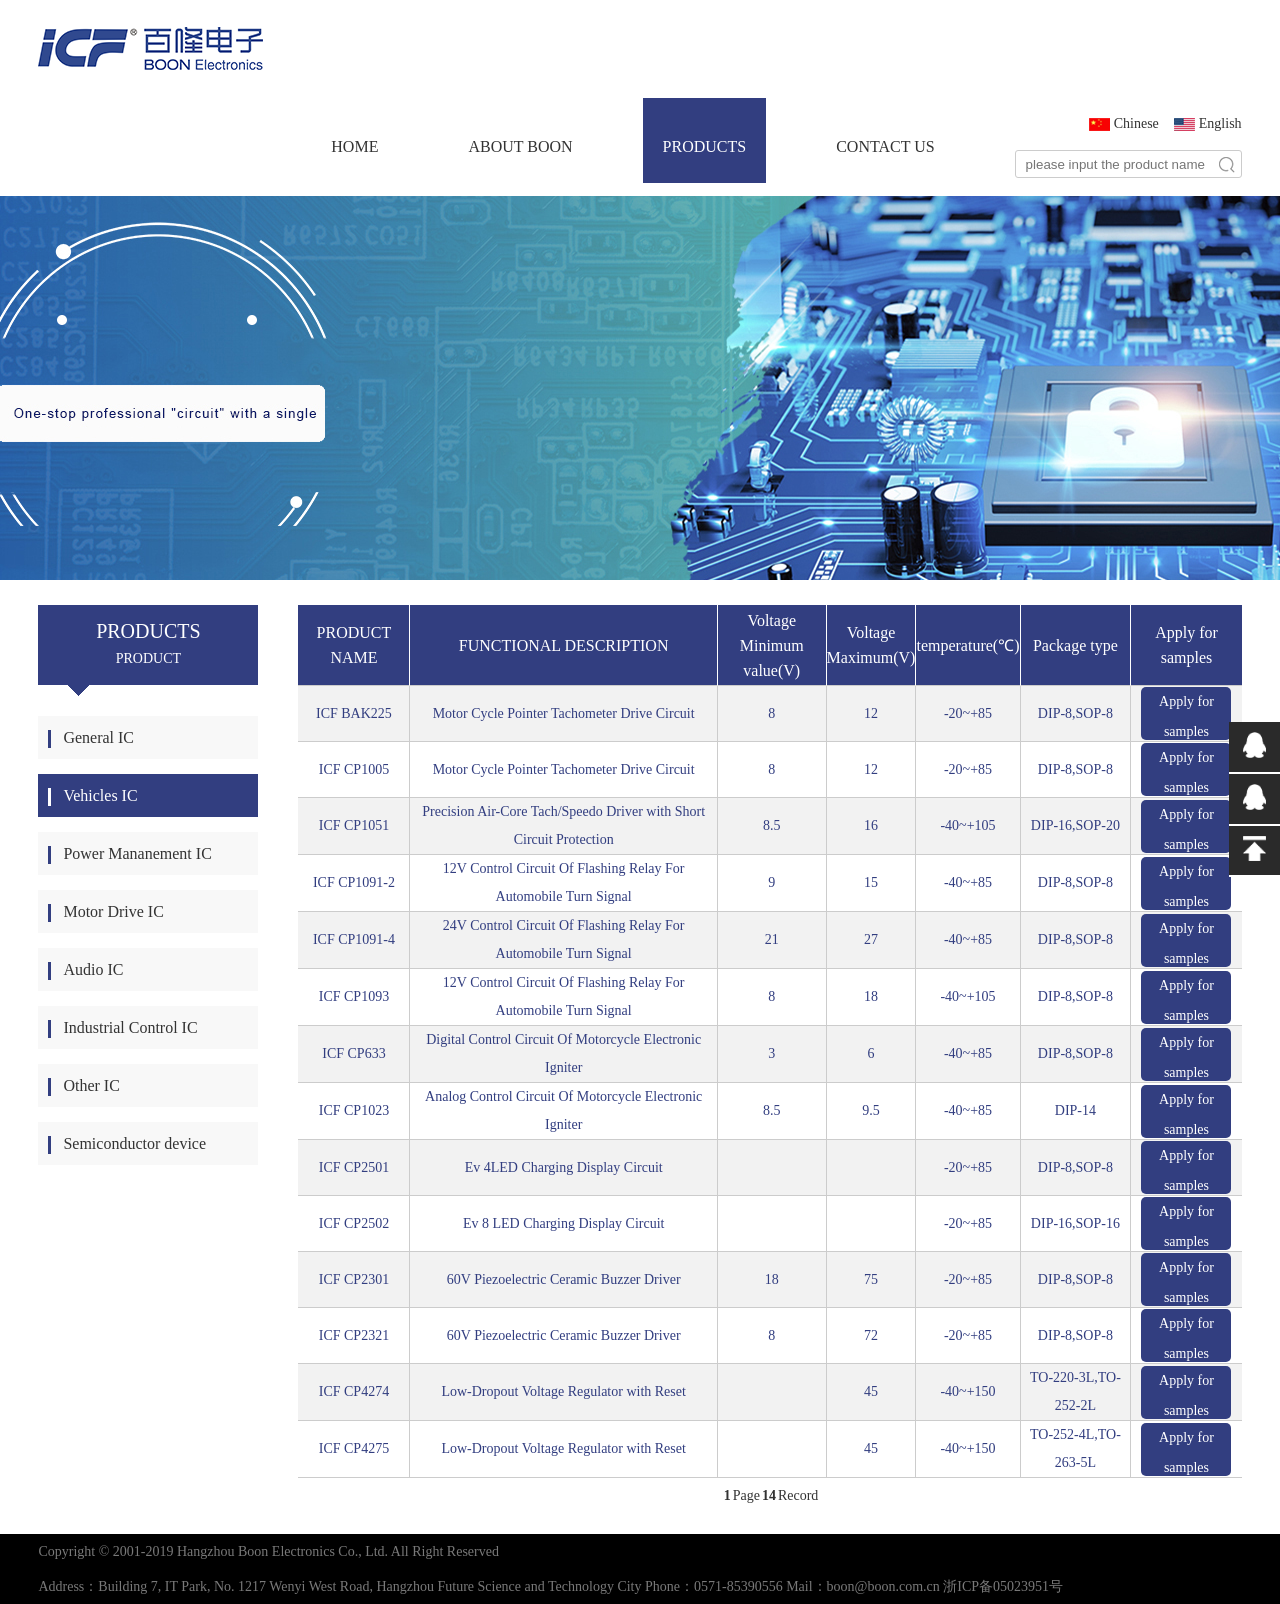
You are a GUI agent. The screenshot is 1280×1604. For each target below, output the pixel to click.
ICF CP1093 (354, 996)
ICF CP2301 (354, 1279)
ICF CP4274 (354, 1391)
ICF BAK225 (354, 713)
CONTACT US (885, 146)
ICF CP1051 (354, 825)
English (1220, 123)
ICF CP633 (353, 1053)
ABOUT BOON (520, 146)
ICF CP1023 (354, 1110)
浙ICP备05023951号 (1003, 1586)
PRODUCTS (705, 146)
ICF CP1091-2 (354, 882)
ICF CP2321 (354, 1335)
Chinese (1136, 123)
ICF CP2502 (354, 1223)
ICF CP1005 (354, 769)
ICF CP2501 (354, 1167)
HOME (354, 146)
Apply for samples (1186, 716)
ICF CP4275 (354, 1448)
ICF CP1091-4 (354, 939)
